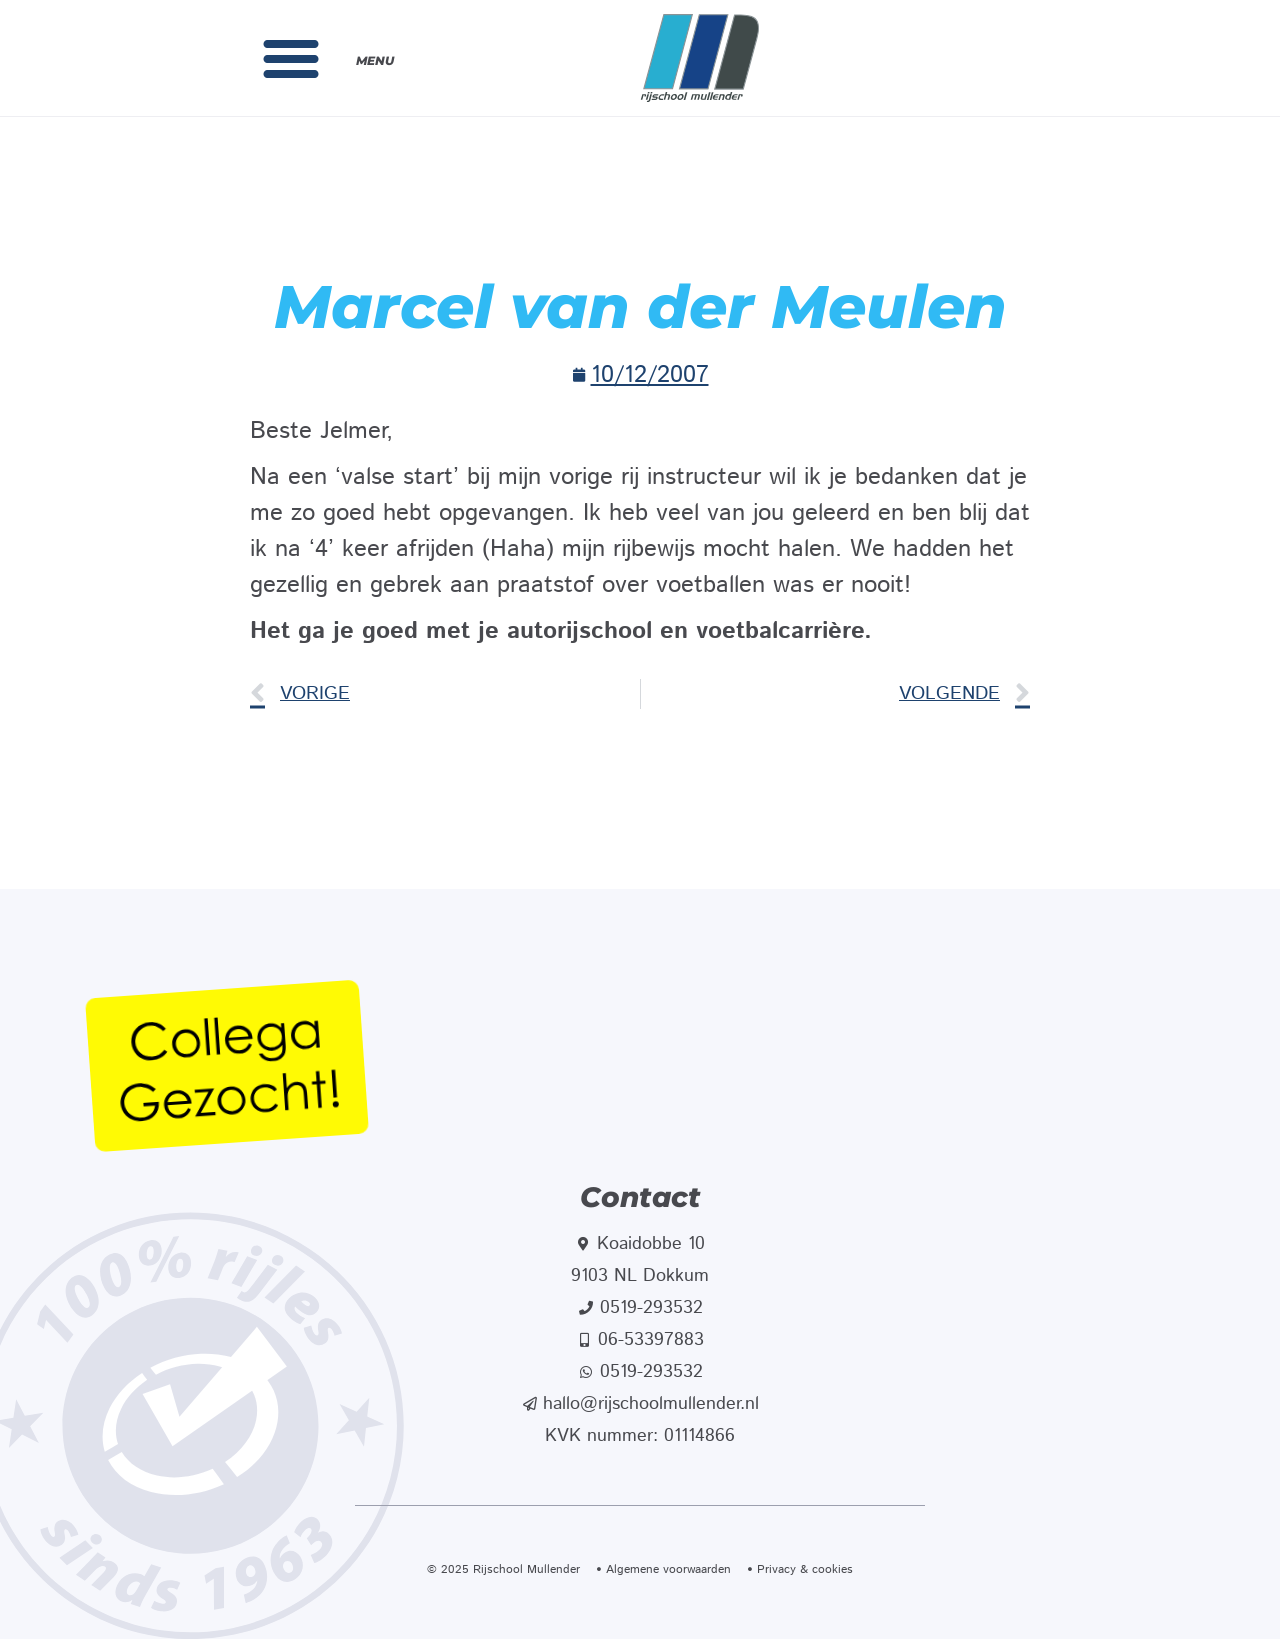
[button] (291, 58)
